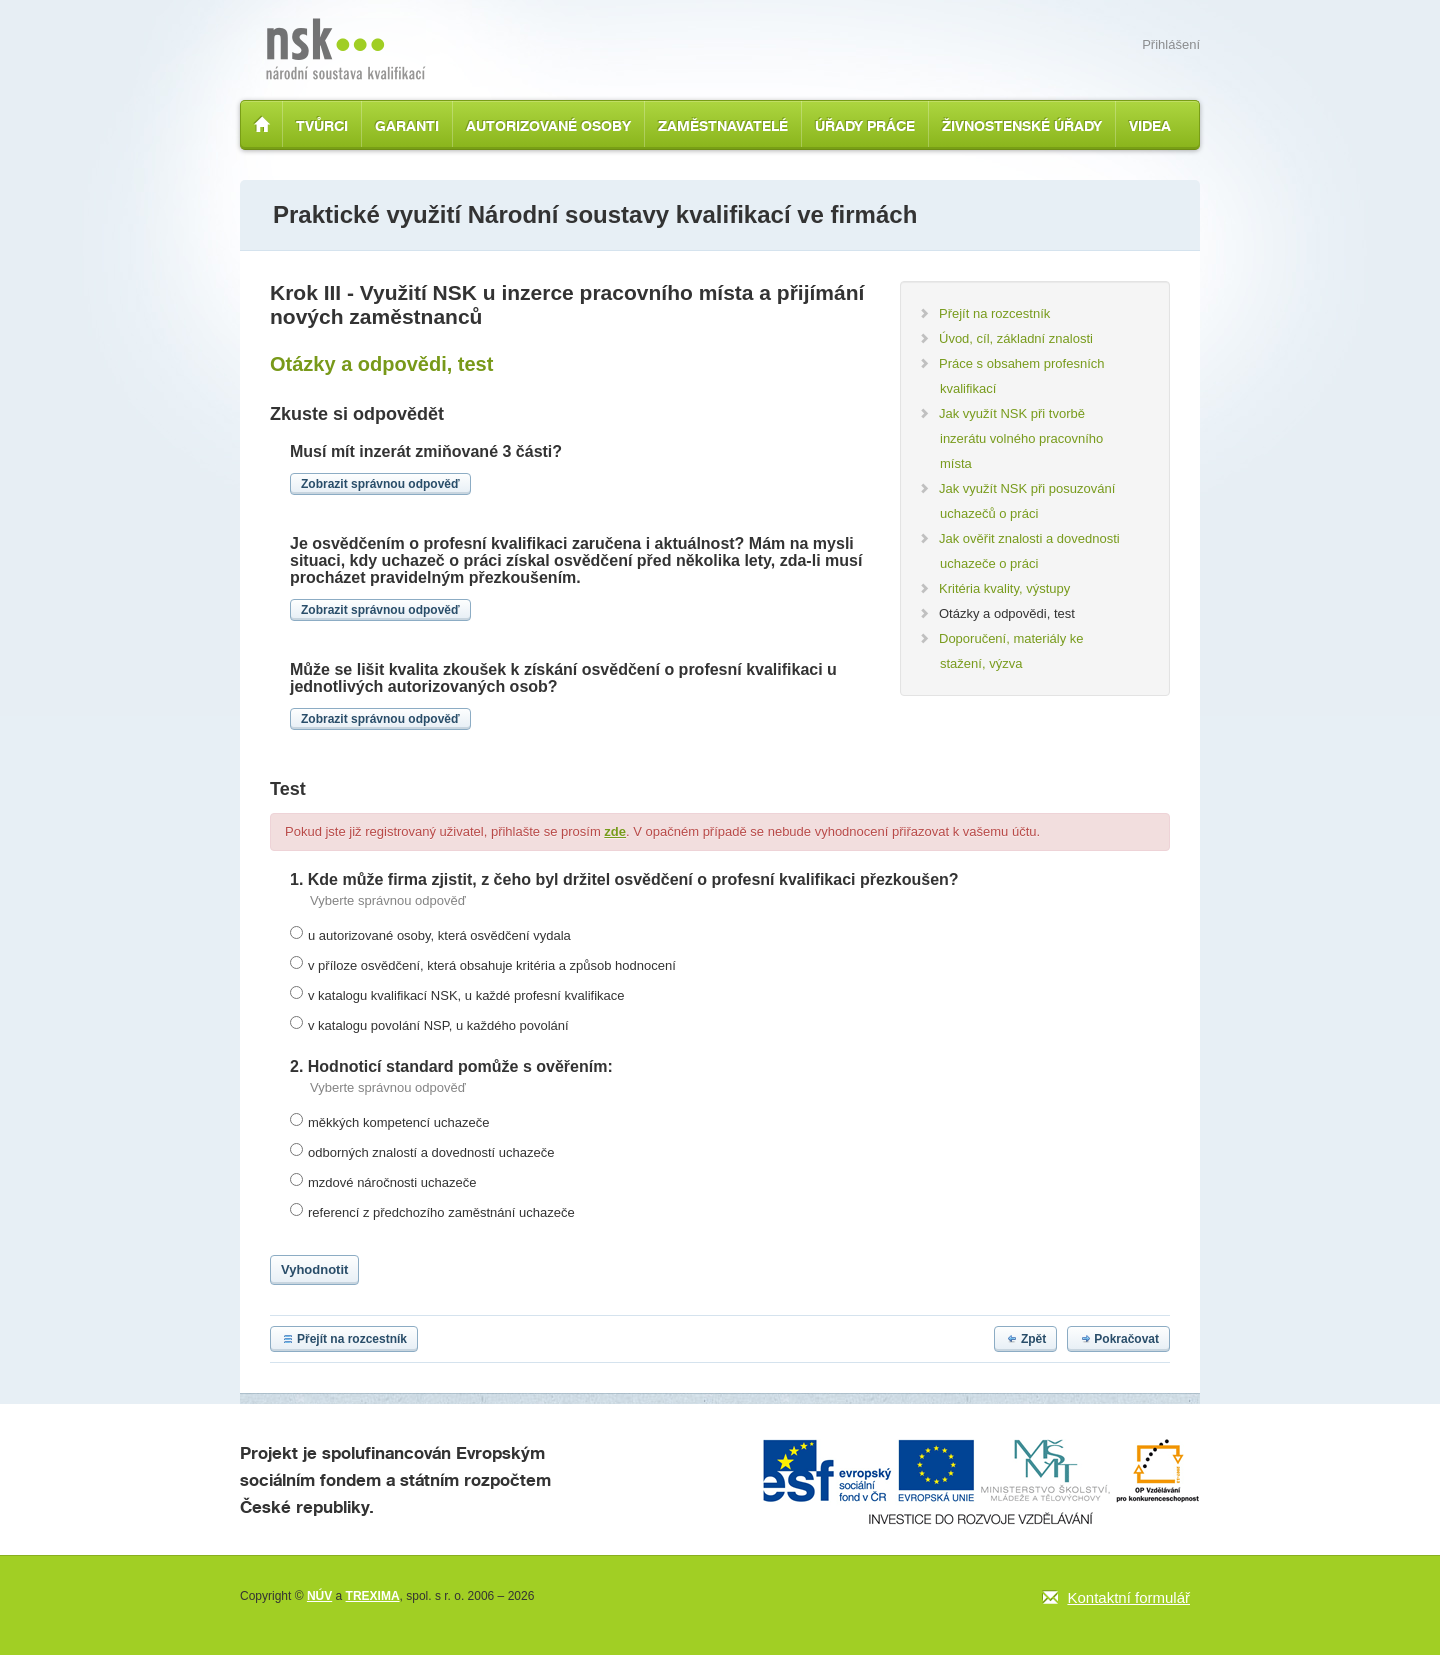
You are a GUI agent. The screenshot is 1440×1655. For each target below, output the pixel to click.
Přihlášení (1171, 44)
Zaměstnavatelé (723, 125)
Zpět (1025, 1339)
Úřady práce (865, 125)
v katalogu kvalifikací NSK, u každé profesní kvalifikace (466, 995)
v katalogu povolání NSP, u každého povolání (438, 1025)
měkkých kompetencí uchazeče (398, 1122)
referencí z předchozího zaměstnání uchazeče (441, 1212)
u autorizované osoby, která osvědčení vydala (439, 935)
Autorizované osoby (548, 125)
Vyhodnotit (314, 1269)
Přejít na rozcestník (344, 1339)
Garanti (407, 125)
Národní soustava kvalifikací (345, 49)
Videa (1150, 125)
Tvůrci (322, 125)
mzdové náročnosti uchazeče (392, 1182)
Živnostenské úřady (1022, 125)
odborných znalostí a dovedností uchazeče (431, 1152)
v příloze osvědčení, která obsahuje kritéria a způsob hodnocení (492, 965)
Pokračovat (1118, 1339)
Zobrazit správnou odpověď (380, 484)
